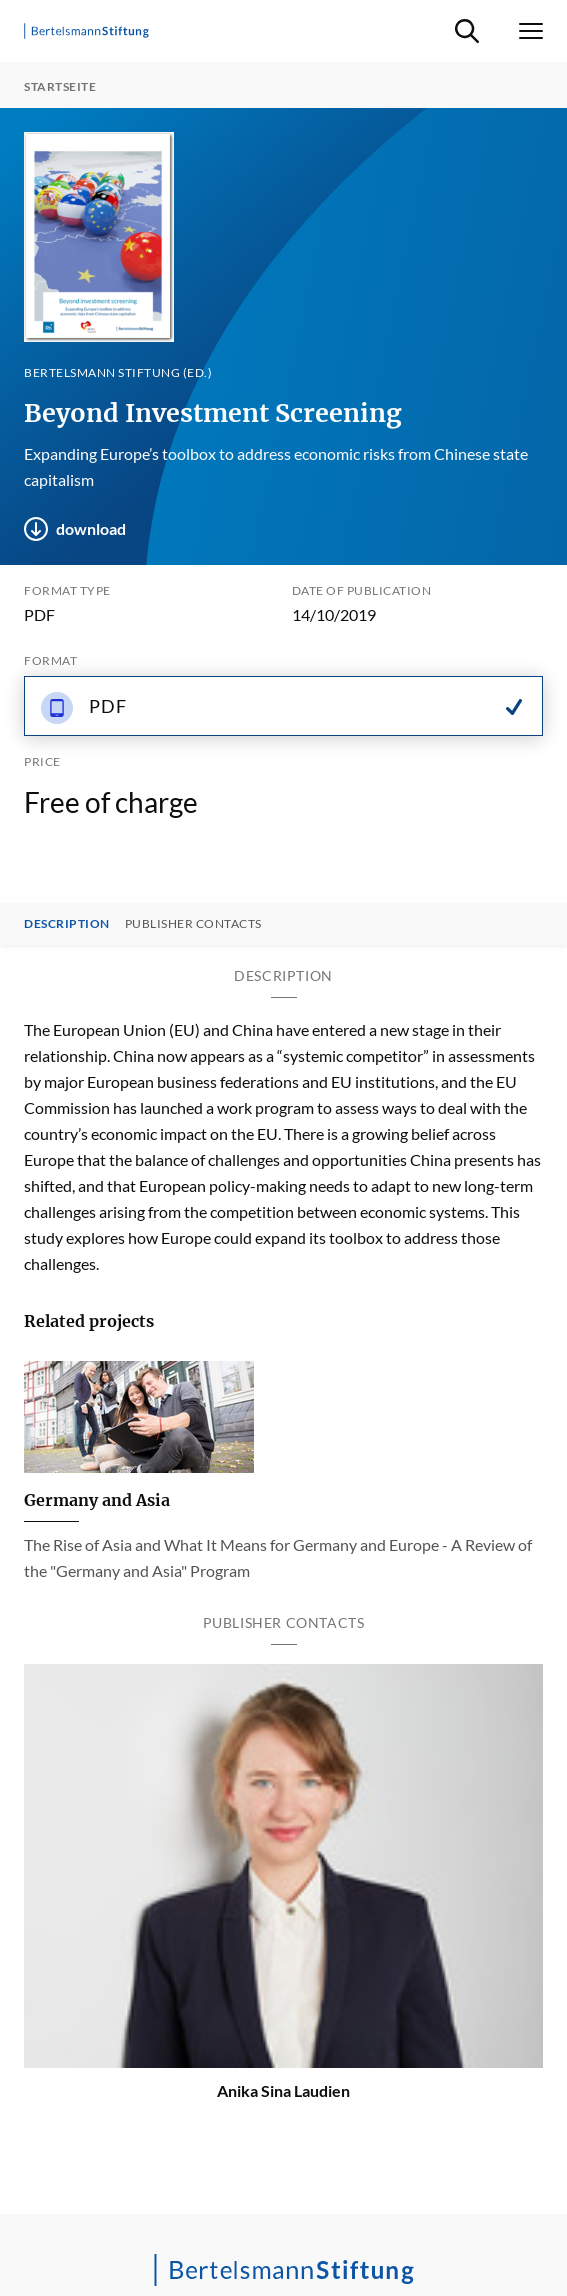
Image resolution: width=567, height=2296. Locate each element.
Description (67, 924)
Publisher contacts (193, 924)
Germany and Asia (97, 1500)
